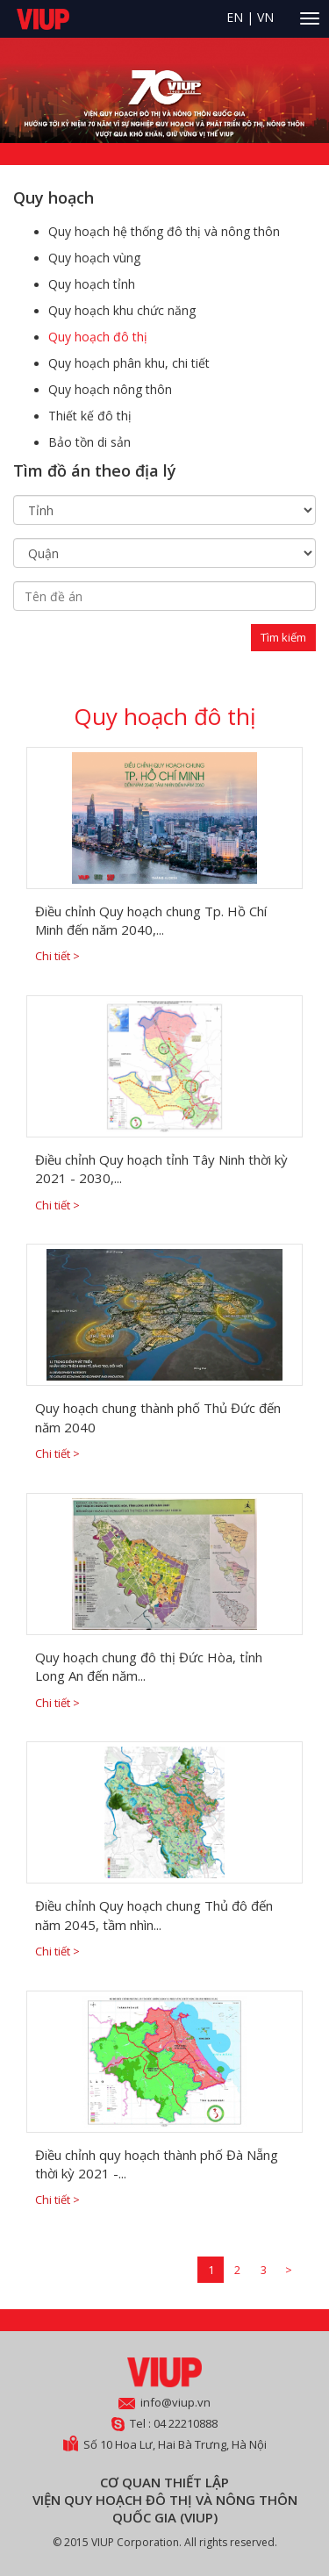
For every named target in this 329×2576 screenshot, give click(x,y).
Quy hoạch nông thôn (110, 389)
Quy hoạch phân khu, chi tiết (129, 363)
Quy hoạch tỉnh (91, 284)
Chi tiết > (57, 956)
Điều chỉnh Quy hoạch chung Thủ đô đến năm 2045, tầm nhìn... (154, 1915)
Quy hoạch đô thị (97, 336)
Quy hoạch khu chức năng (122, 310)
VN (265, 17)
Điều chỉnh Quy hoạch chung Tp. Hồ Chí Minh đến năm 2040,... (151, 920)
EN (234, 17)
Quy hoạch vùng (94, 257)
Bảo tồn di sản (89, 442)
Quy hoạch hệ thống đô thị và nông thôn (164, 231)
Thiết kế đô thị (90, 415)
